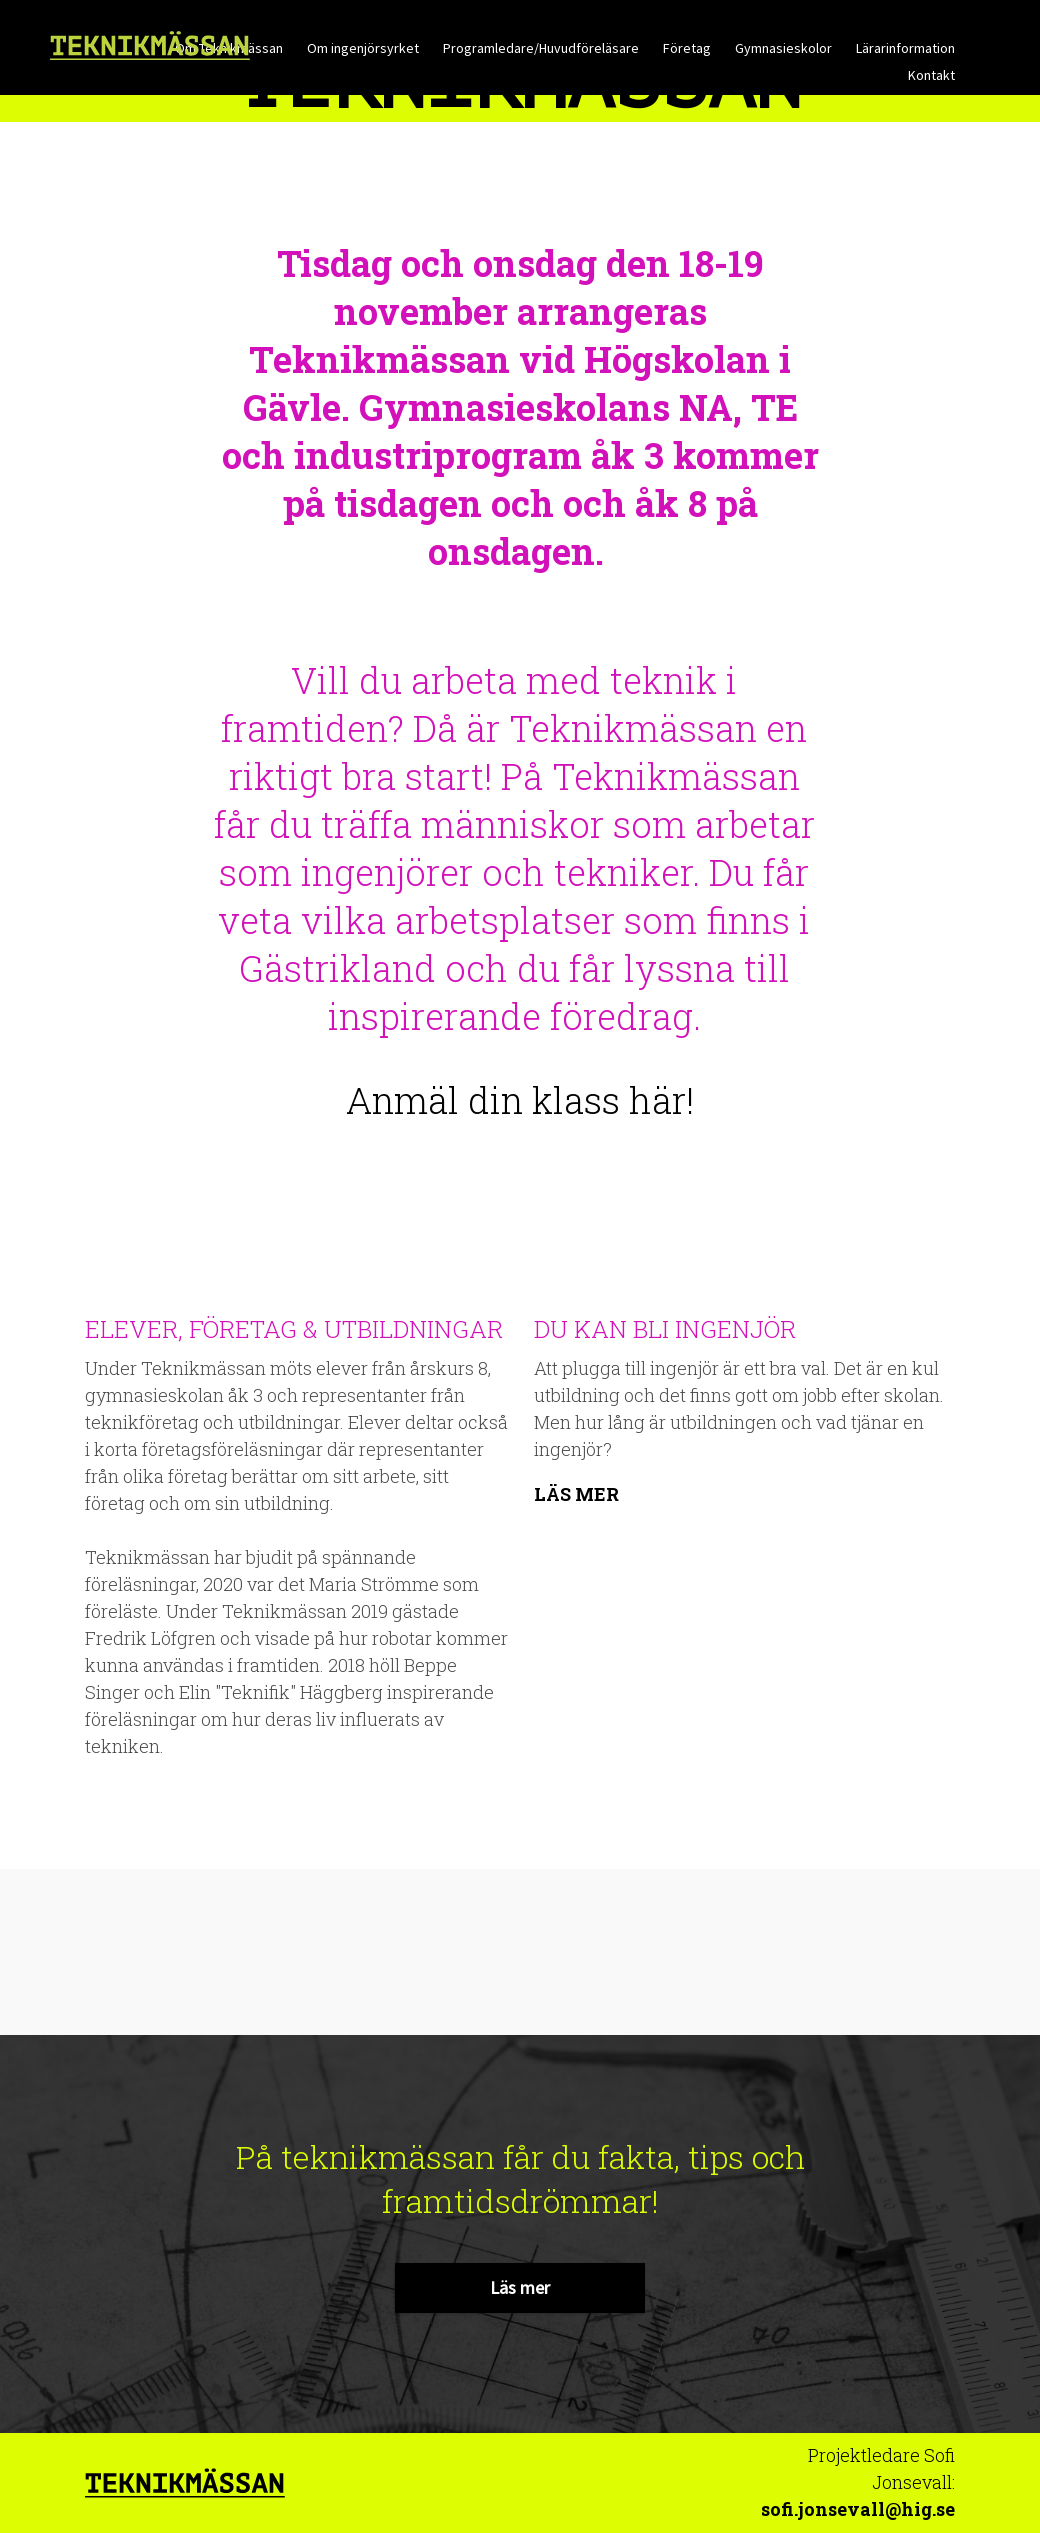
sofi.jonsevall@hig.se (858, 2509)
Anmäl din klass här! (520, 1100)
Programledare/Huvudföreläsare (541, 48)
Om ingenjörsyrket (363, 48)
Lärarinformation (905, 48)
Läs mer (576, 1492)
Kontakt (931, 75)
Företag (687, 48)
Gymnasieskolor (783, 48)
